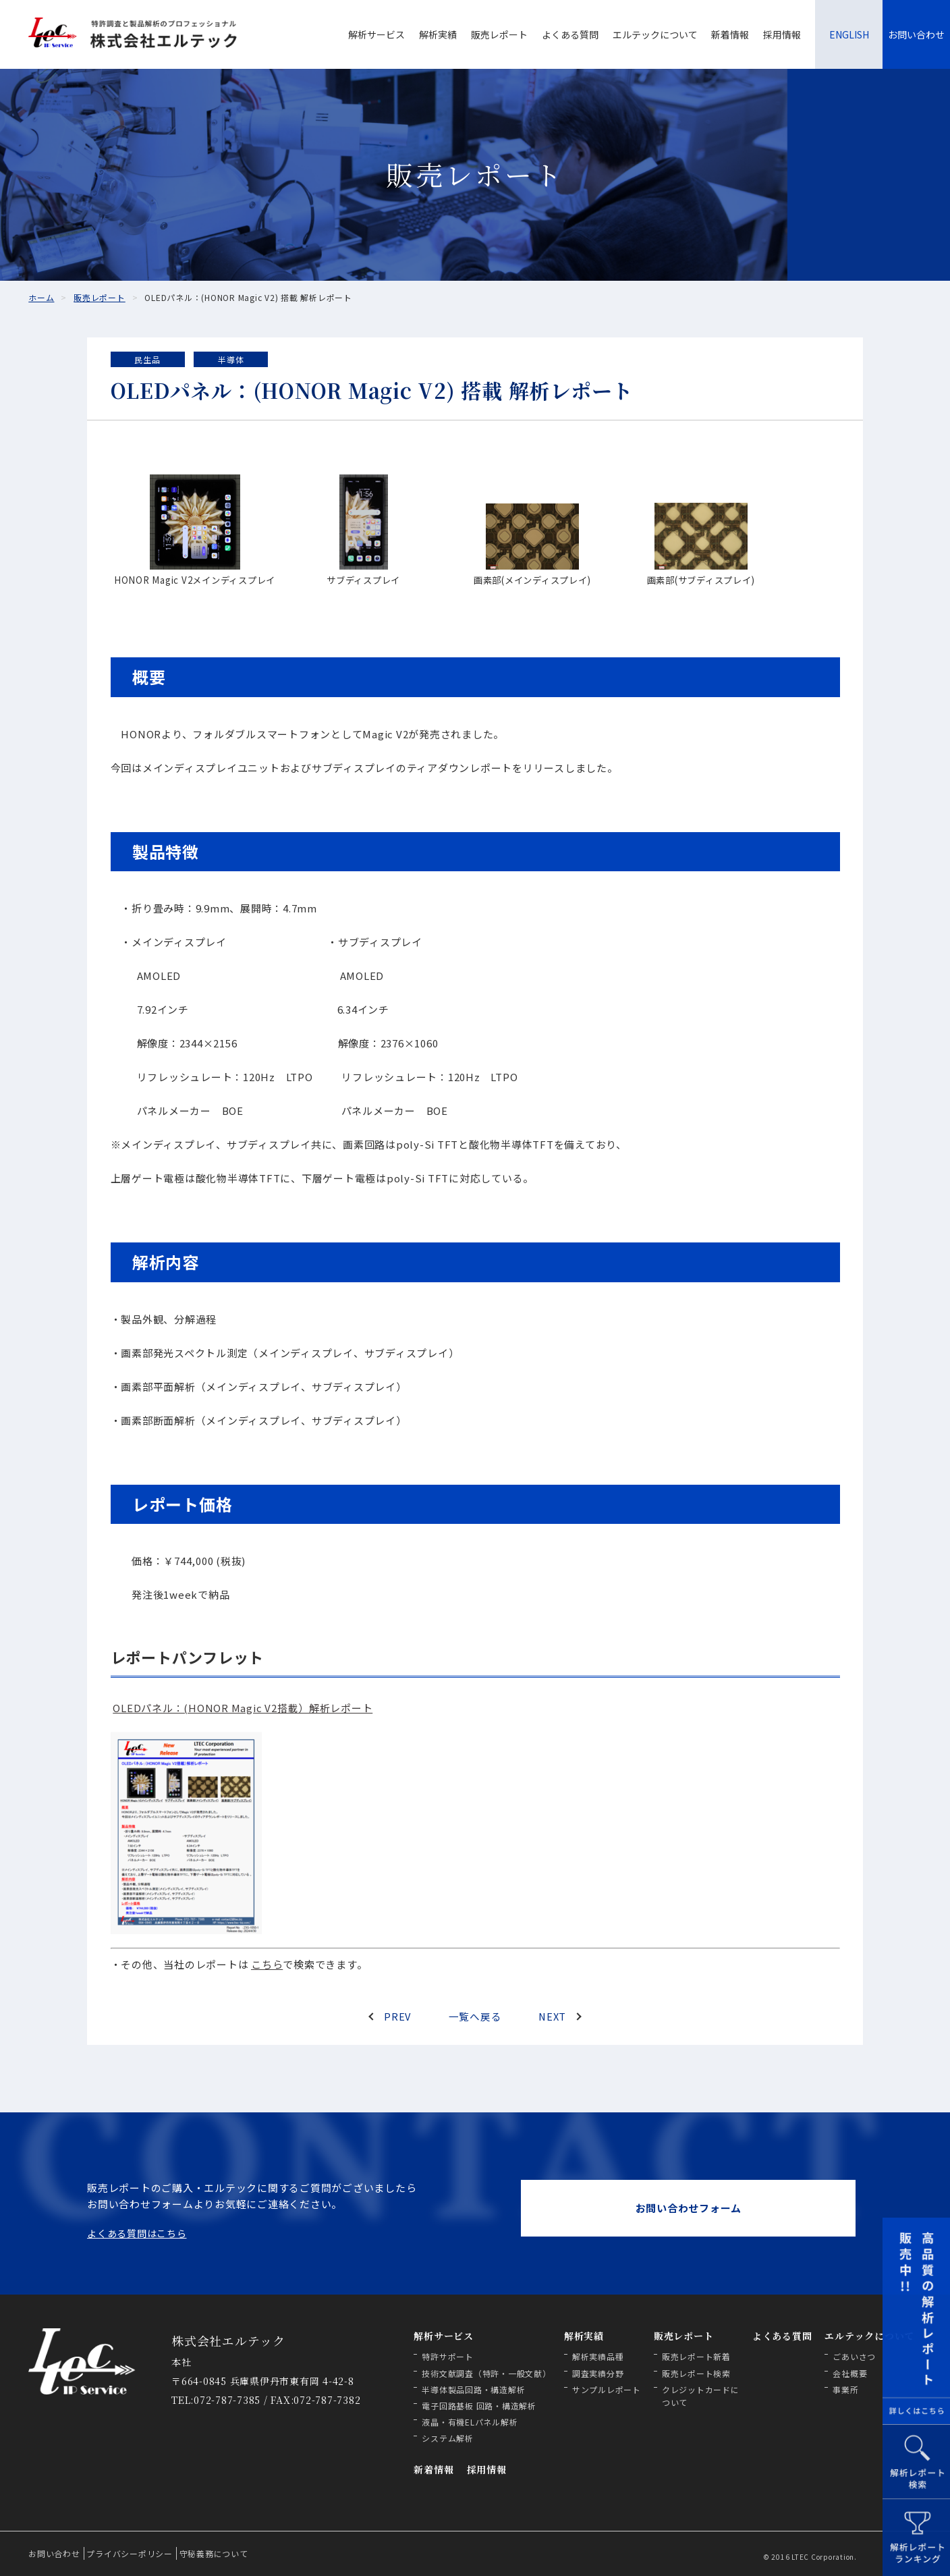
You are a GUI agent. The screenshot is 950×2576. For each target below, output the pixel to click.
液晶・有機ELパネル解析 (470, 2422)
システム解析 (448, 2438)
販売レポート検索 (696, 2373)
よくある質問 (570, 34)
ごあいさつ (854, 2356)
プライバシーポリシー (129, 2553)
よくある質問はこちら (137, 2233)
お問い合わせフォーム (689, 2208)
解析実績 (438, 34)
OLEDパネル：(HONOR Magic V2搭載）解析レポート (242, 1708)
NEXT (551, 2016)
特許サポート (448, 2356)
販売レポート (499, 34)
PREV (398, 2016)
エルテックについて (655, 34)
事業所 (845, 2389)
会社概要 (850, 2373)
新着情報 (730, 34)
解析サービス (376, 34)
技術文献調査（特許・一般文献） (486, 2373)
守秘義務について (213, 2553)
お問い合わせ (916, 34)
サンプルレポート (606, 2389)
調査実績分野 (598, 2373)
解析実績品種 (598, 2356)
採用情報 (782, 34)
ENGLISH (849, 34)
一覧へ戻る (475, 2016)
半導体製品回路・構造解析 (473, 2389)
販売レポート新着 (696, 2356)
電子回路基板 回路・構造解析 (479, 2405)
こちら (267, 1964)
